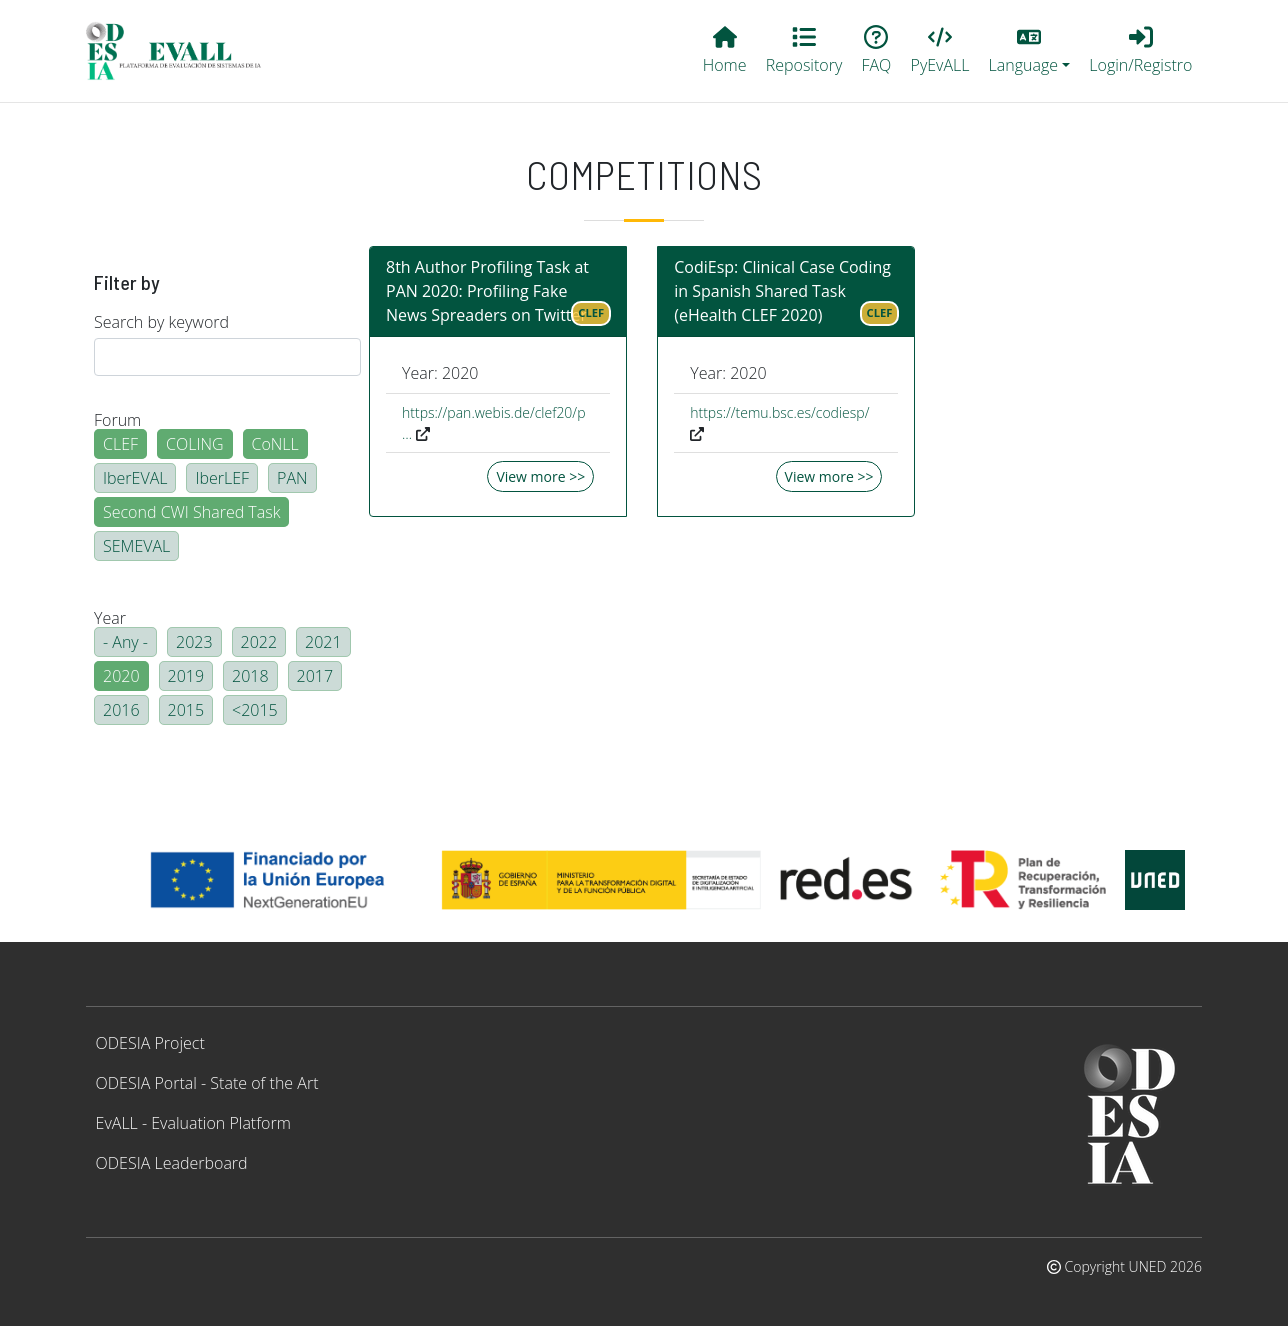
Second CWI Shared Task (191, 512)
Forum (117, 420)
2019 (186, 676)
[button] (1029, 51)
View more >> (540, 476)
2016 (121, 710)
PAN (292, 478)
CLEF (120, 444)
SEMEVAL (136, 546)
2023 (194, 642)
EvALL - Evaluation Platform (193, 1123)
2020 (121, 676)
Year (110, 618)
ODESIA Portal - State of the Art (207, 1083)
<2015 (255, 710)
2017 (315, 676)
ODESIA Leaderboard (172, 1163)
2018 (250, 676)
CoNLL (275, 444)
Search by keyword (161, 322)
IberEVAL (135, 478)
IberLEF (222, 478)
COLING (195, 444)
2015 (186, 710)
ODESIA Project (150, 1043)
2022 (259, 642)
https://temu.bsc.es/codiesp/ (779, 412)
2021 (323, 642)
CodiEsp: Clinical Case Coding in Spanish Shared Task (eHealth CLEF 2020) (782, 291)
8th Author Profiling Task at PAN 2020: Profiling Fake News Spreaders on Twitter (487, 291)
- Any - (125, 642)
